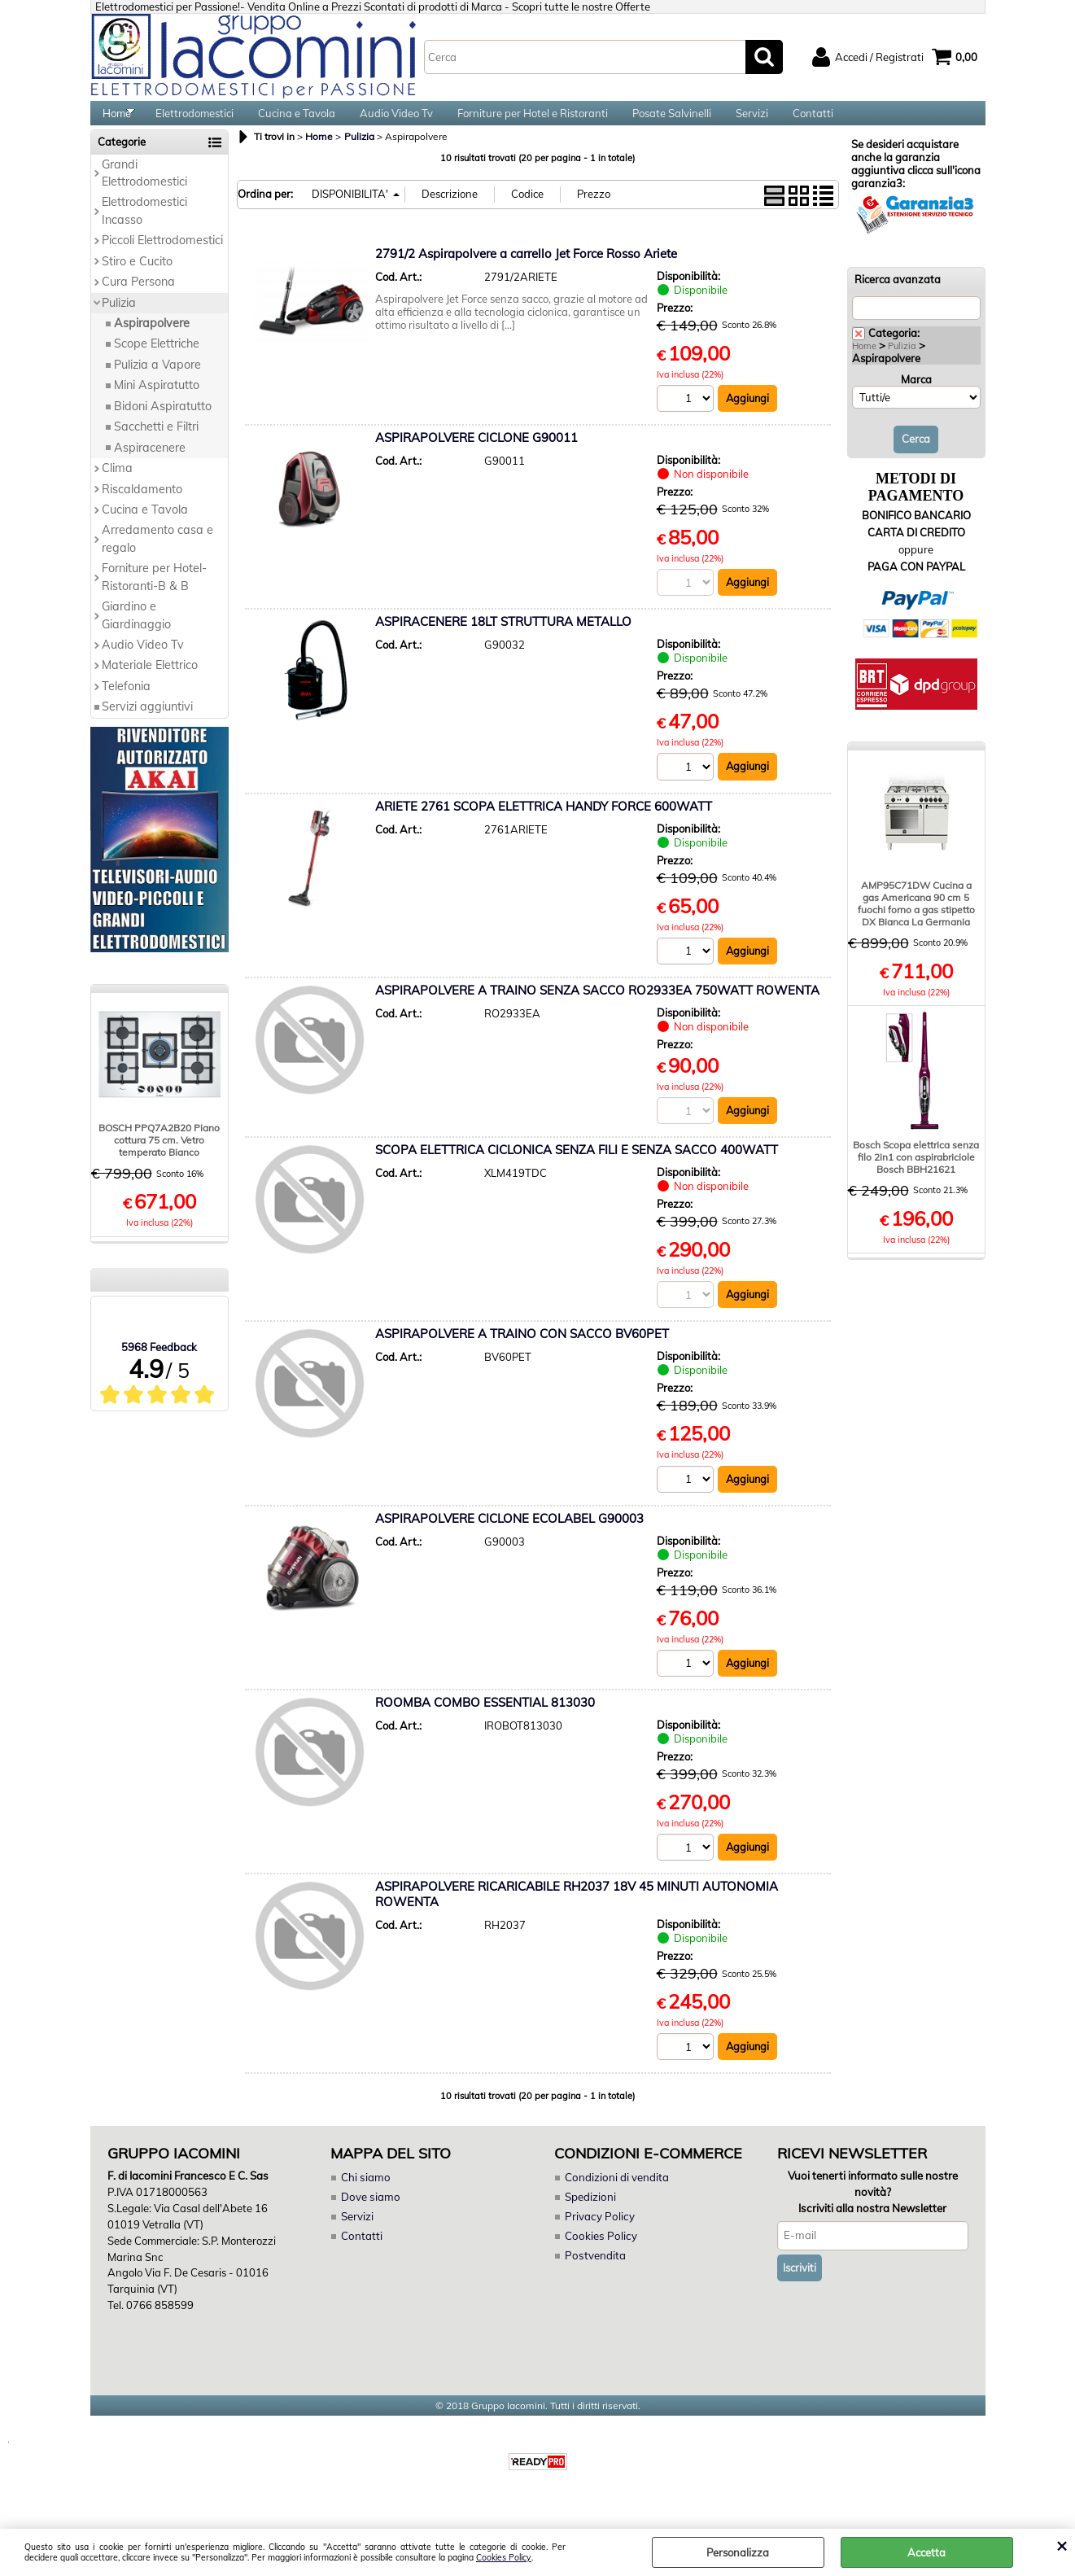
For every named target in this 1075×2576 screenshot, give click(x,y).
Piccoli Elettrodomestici (162, 257)
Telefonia (126, 703)
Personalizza (737, 2552)
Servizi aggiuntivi (147, 724)
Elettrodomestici (194, 122)
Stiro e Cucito (137, 278)
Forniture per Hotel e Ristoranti (532, 122)
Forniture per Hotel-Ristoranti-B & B (154, 594)
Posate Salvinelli (671, 122)
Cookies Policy (503, 2557)
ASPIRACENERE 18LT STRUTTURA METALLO (503, 639)
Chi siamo (364, 2198)
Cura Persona (138, 298)
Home (117, 122)
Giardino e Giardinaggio (136, 632)
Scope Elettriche (156, 361)
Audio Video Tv (396, 122)
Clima (117, 485)
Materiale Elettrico (150, 683)
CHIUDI (1061, 2545)
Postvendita (594, 2274)
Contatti (813, 122)
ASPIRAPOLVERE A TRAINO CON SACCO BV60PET (522, 1353)
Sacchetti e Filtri (156, 443)
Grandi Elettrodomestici (144, 190)
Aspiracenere (150, 464)
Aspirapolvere (152, 340)
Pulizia (119, 320)
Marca (916, 396)
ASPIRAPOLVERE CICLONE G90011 (476, 455)
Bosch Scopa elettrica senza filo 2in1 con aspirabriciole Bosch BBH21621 (916, 1174)
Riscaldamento (142, 506)
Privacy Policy (598, 2236)
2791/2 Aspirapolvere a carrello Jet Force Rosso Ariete (526, 270)
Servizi (752, 122)
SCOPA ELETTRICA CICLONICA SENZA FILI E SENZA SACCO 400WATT (576, 1168)
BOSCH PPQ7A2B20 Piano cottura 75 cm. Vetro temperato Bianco (159, 1157)
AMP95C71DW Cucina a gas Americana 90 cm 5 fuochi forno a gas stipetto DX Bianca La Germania (916, 920)
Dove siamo (369, 2217)
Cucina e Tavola (296, 122)
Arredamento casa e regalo (157, 556)
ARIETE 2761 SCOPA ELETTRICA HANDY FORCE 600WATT (543, 824)
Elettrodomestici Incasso (144, 228)
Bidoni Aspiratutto (163, 423)
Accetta (926, 2552)
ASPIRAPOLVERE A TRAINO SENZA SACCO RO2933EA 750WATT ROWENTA (597, 1009)
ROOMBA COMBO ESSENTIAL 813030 (485, 1722)
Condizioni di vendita (616, 2198)
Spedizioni (590, 2217)
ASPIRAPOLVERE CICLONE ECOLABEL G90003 (509, 1538)
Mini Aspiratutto (156, 403)
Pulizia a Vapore (157, 381)
